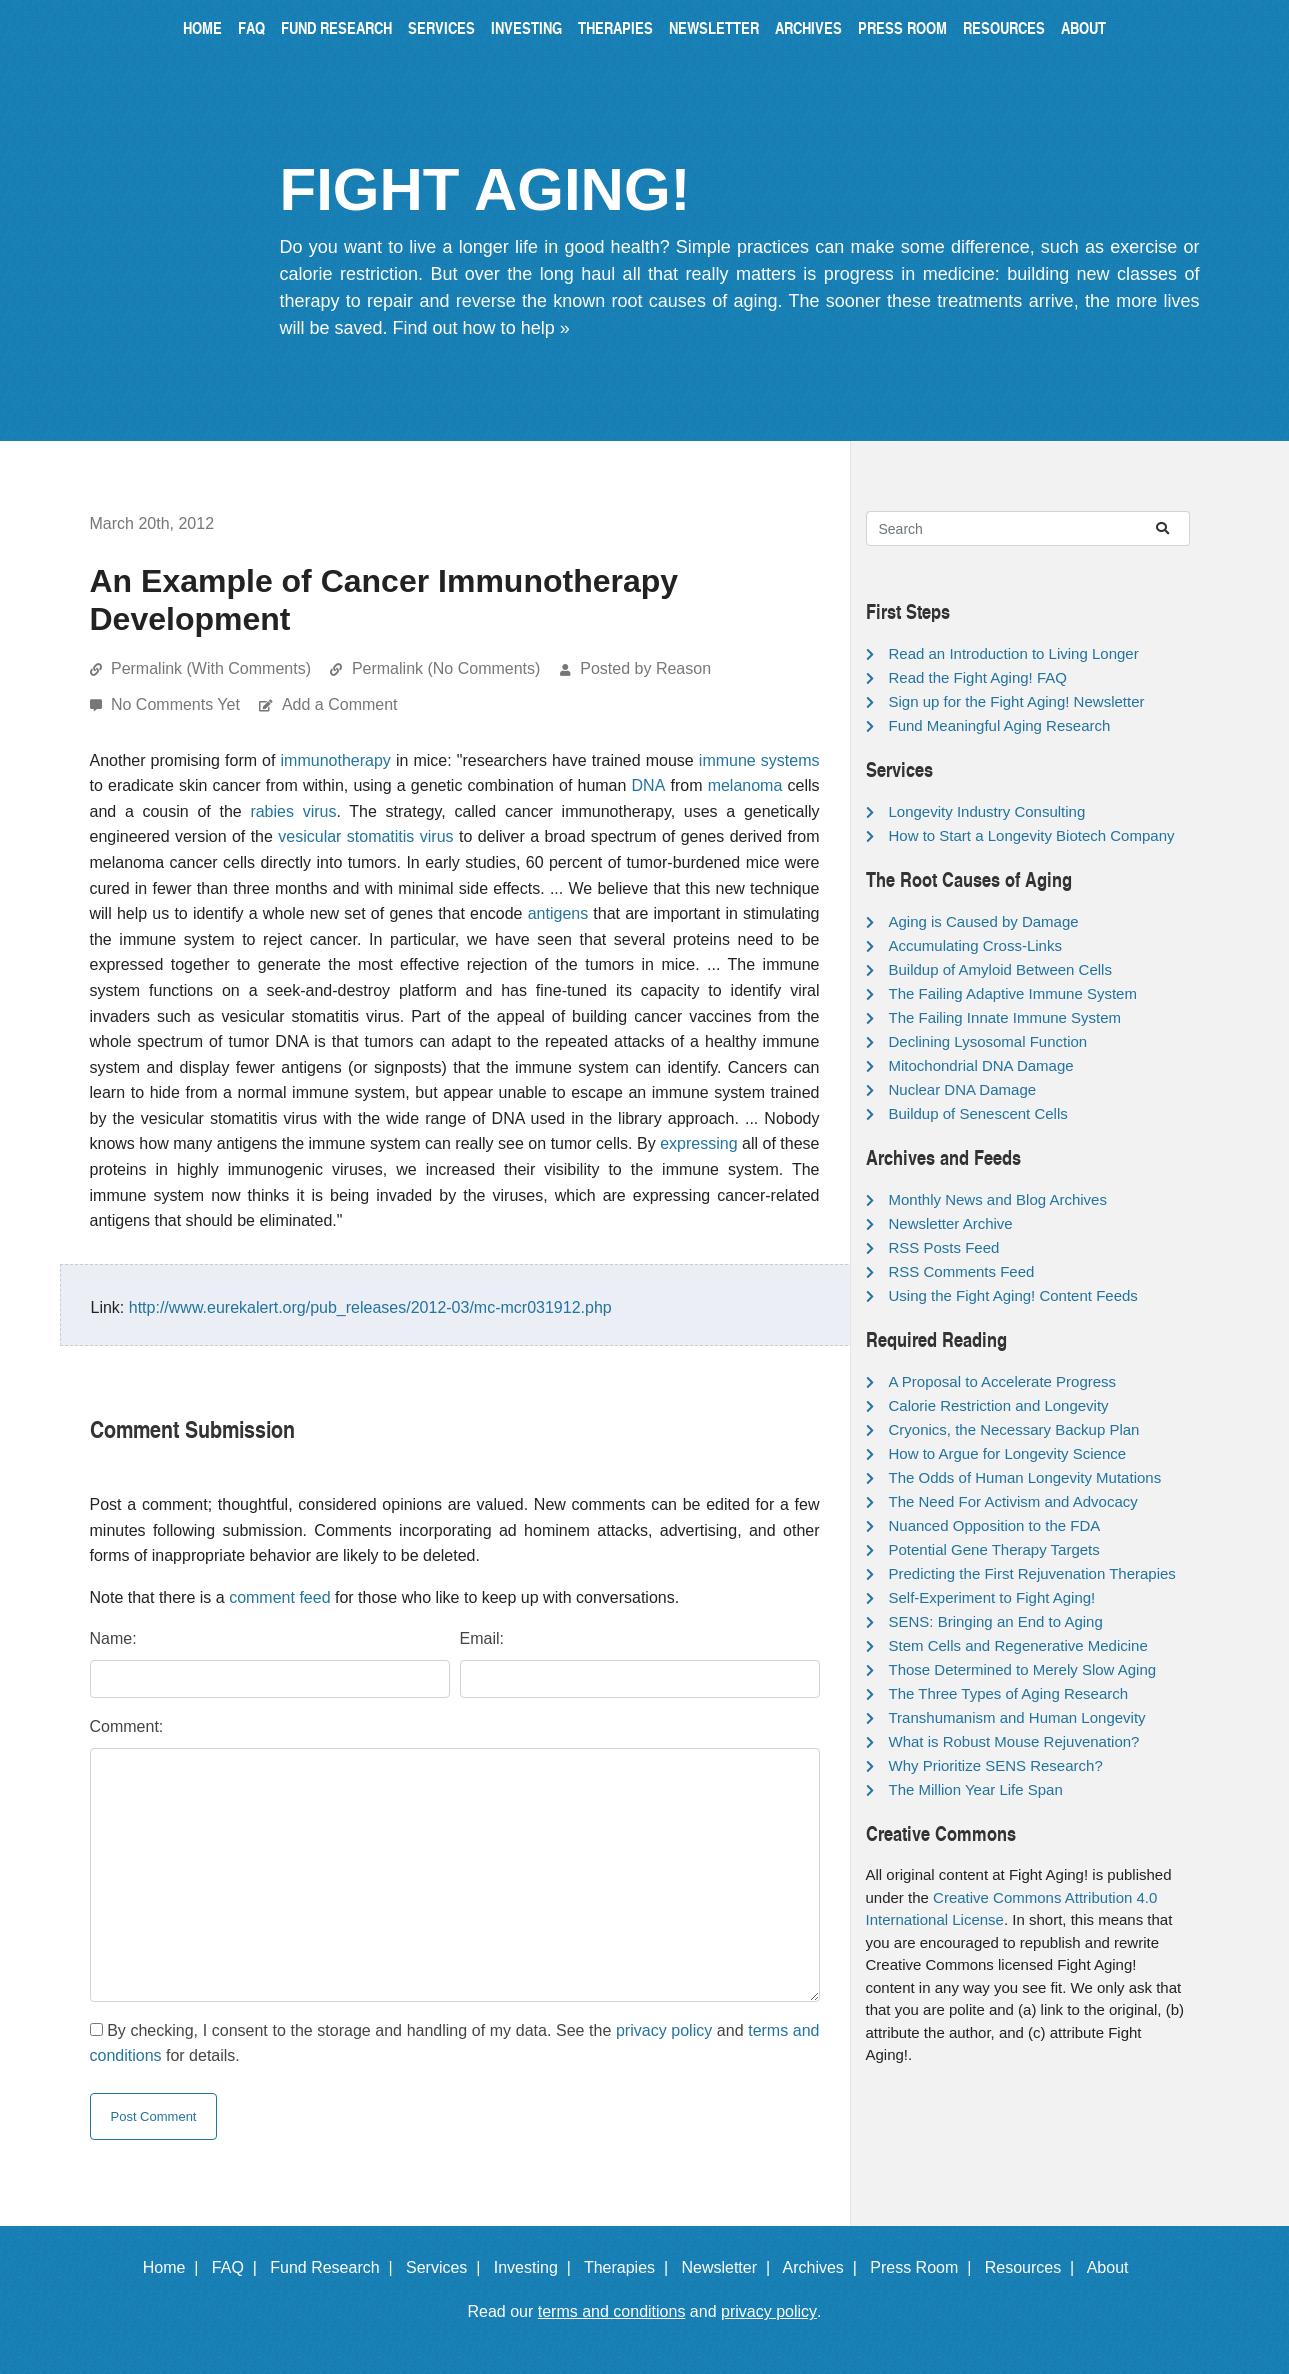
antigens (558, 913)
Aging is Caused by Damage (984, 921)
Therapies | (630, 2267)
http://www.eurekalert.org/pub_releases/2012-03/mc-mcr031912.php (370, 1307)
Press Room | (925, 2267)
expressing (698, 1143)
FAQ (251, 27)
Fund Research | (335, 2267)
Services (441, 27)
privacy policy (664, 2030)
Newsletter (714, 27)
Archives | (824, 2267)
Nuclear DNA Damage (963, 1089)
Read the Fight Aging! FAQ (978, 677)
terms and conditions (612, 2311)
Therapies (615, 27)
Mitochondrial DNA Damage (981, 1065)
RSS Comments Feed (962, 1271)
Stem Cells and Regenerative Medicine (1018, 1645)
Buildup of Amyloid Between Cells (1000, 969)
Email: (482, 1638)
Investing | (537, 2267)
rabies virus (293, 811)
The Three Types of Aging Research (1009, 1693)
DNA (649, 785)
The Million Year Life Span (976, 1789)
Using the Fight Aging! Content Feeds (1013, 1295)
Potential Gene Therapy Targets (994, 1549)
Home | (175, 2267)
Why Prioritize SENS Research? (996, 1765)
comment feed (279, 1597)
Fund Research (336, 27)
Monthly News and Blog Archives (998, 1199)
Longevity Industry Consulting (987, 811)
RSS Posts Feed (944, 1247)
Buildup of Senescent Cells (978, 1113)
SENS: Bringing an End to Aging (996, 1621)
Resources (1004, 27)
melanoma (745, 785)
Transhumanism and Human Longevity (1017, 1717)
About (1083, 27)
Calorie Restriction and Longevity (999, 1405)
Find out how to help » (481, 328)
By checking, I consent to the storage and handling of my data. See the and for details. (455, 2043)
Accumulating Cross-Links (975, 945)
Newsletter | (730, 2267)
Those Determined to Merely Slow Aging (1023, 1669)
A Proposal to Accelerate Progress (1003, 1381)
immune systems (759, 760)
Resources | (1034, 2267)
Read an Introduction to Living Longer (1014, 653)
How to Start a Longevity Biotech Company (1032, 835)
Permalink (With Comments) (211, 668)
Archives (808, 27)
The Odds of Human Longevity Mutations (1025, 1477)
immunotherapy (336, 760)
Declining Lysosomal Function (988, 1041)
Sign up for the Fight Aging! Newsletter (1017, 701)
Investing (526, 27)
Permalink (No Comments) (446, 668)
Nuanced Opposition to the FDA (995, 1525)
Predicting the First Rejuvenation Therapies (1032, 1573)
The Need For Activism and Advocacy (1013, 1501)
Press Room (902, 27)
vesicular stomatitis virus (365, 836)
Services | (447, 2267)
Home (202, 27)
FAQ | (239, 2267)
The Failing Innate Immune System (1005, 1017)
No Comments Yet (177, 704)
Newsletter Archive (951, 1223)
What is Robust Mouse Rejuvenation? (1014, 1741)
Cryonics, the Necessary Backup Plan (1014, 1429)
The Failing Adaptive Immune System (1013, 993)
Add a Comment (340, 704)
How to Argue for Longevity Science (1008, 1453)
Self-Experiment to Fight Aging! (992, 1597)
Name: (113, 1638)
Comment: (127, 1726)
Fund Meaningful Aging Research (1000, 725)
